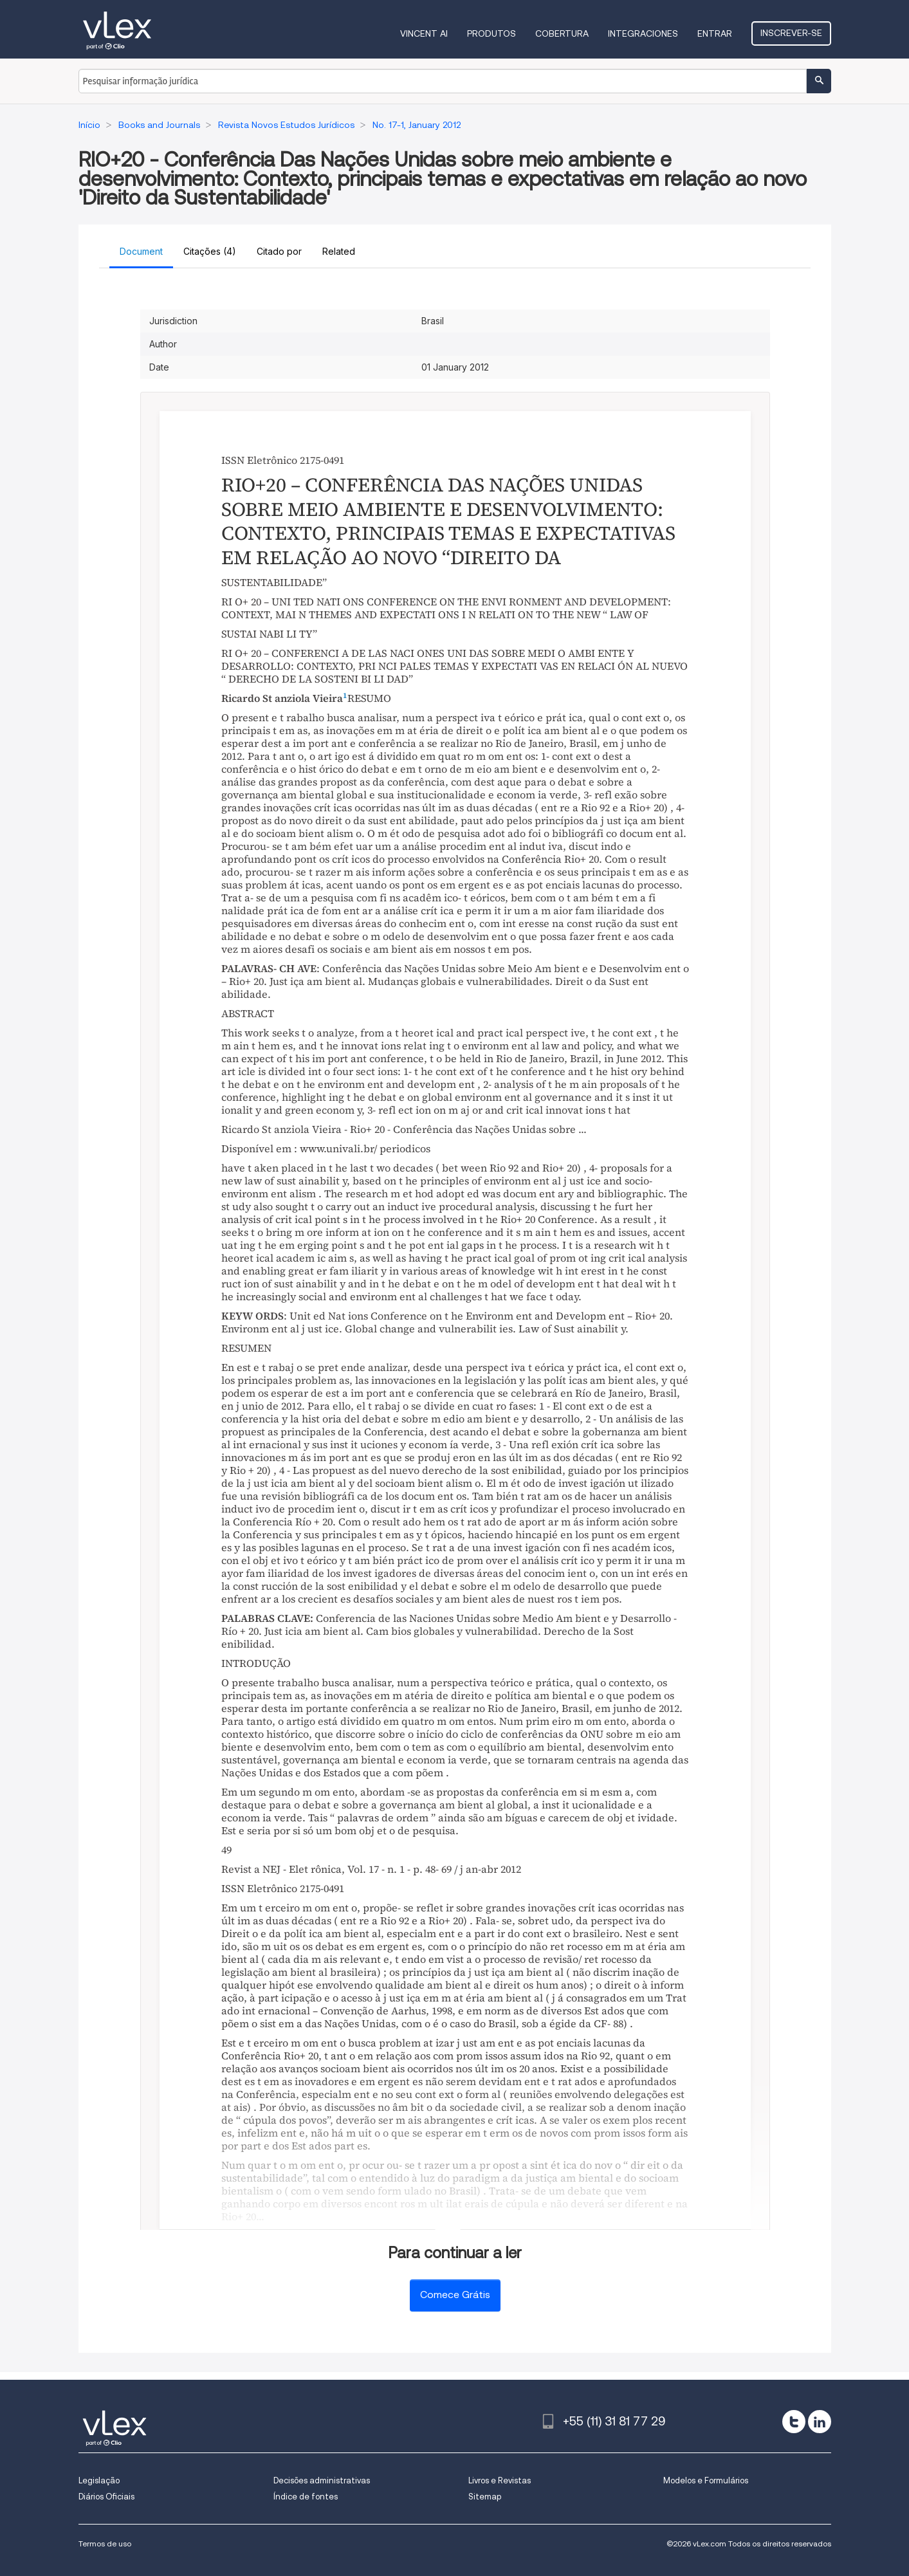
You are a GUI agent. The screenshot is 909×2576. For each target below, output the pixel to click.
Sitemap (484, 2496)
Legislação (99, 2480)
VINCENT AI (424, 33)
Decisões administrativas (321, 2480)
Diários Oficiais (106, 2496)
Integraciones (643, 33)
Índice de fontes (305, 2496)
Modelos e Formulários (705, 2480)
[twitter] (793, 2421)
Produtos (491, 33)
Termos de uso (104, 2543)
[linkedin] (819, 2421)
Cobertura (562, 33)
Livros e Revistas (499, 2480)
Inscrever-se (791, 33)
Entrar (714, 33)
